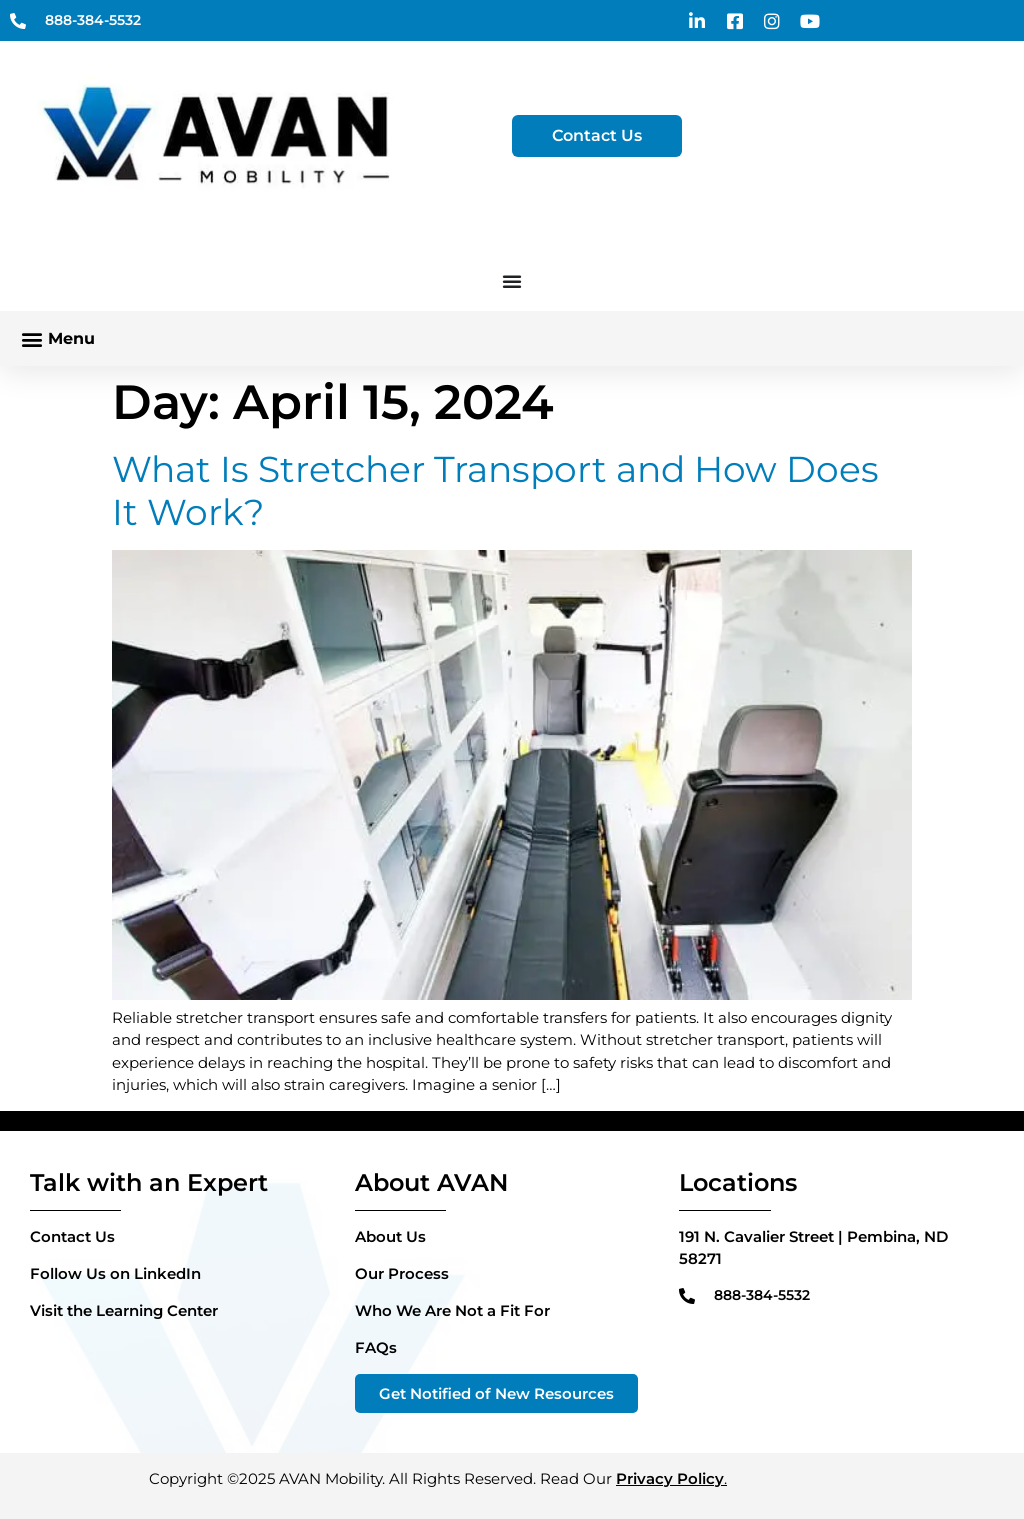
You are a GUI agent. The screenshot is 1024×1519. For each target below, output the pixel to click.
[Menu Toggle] (512, 281)
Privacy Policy (670, 1478)
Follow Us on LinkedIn (115, 1273)
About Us (390, 1236)
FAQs (376, 1347)
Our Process (402, 1273)
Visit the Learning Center (124, 1310)
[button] (57, 338)
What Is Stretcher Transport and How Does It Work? (495, 490)
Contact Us (72, 1236)
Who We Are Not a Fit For (452, 1310)
